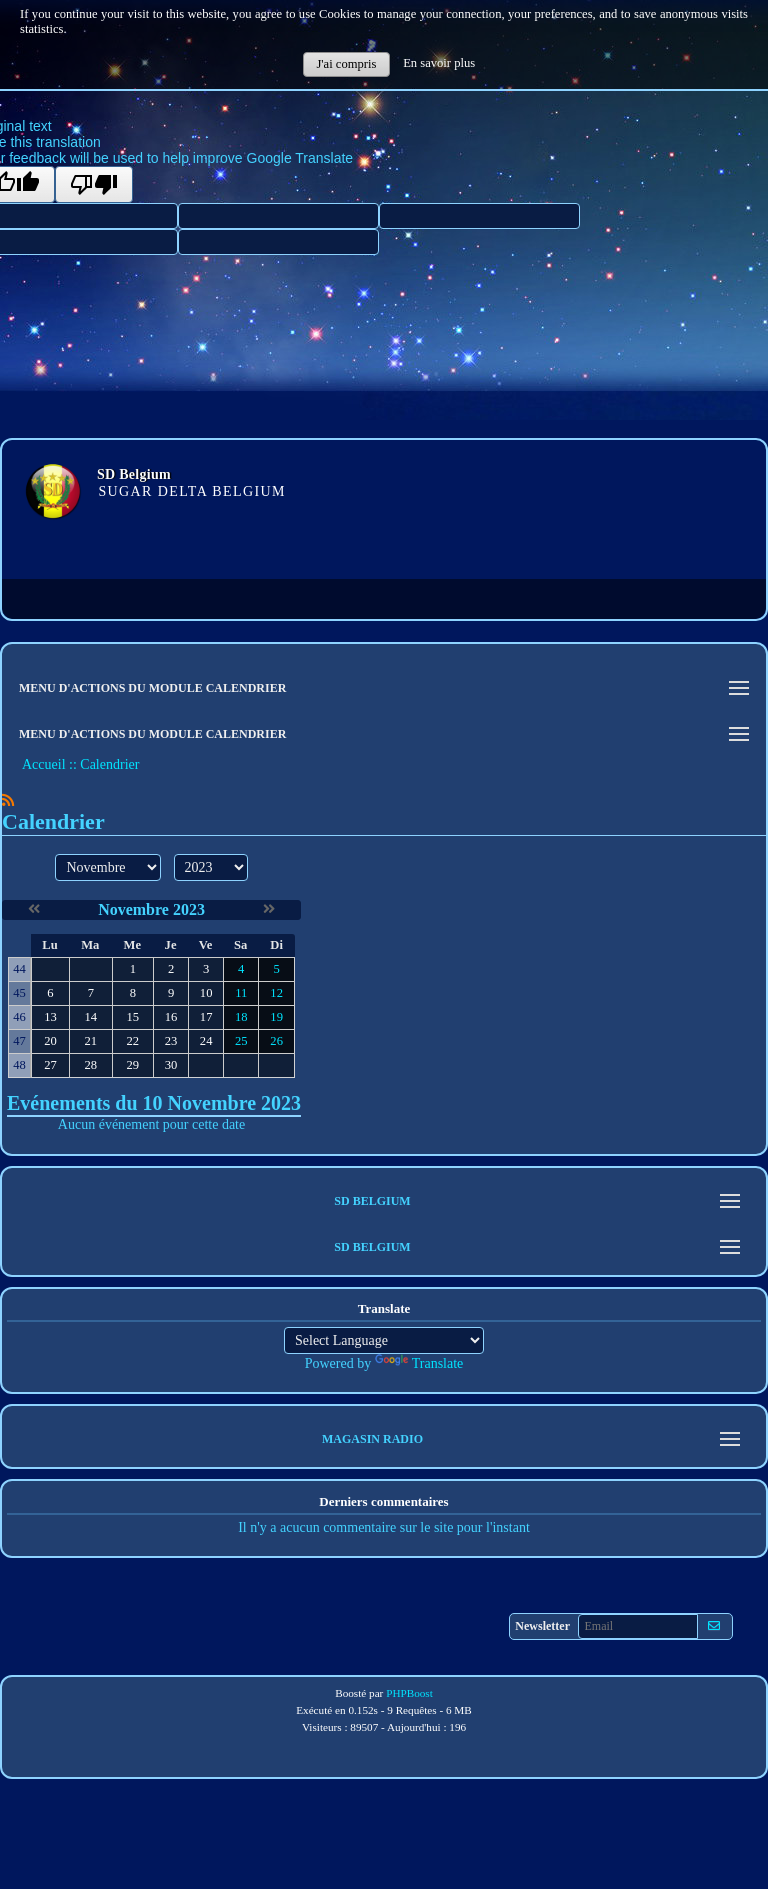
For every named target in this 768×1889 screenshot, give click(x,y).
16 (171, 1017)
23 (171, 1041)
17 (206, 1017)
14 (90, 1017)
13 (50, 1017)
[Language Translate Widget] (384, 1340)
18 (241, 1017)
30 (171, 1065)
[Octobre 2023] (34, 909)
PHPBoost (409, 1693)
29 (132, 1065)
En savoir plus (439, 63)
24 (206, 1041)
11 (241, 993)
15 (132, 1017)
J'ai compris (346, 64)
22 (132, 1041)
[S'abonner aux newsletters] (714, 1626)
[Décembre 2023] (269, 909)
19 (276, 1017)
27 (50, 1065)
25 (241, 1041)
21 (90, 1041)
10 (206, 993)
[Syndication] (8, 800)
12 (276, 993)
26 (276, 1041)
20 (50, 1041)
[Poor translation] (94, 184)
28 (90, 1065)
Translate (419, 1363)
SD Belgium (134, 474)
